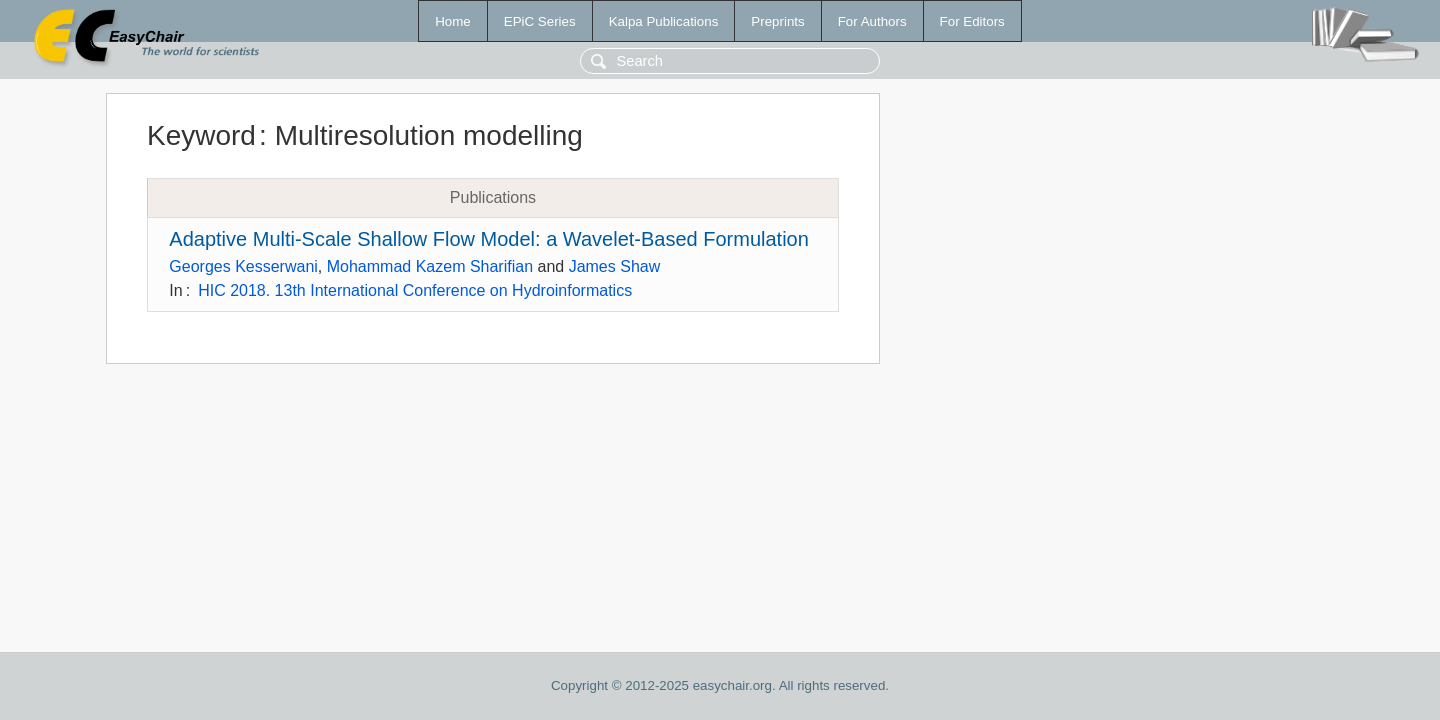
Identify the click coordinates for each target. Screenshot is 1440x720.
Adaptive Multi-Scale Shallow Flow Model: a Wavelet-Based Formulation (489, 239)
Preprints (777, 21)
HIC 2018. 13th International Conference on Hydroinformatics (415, 290)
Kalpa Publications (664, 21)
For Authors (872, 21)
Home (453, 21)
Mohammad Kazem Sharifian (430, 266)
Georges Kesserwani (243, 266)
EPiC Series (540, 21)
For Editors (972, 21)
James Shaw (615, 266)
